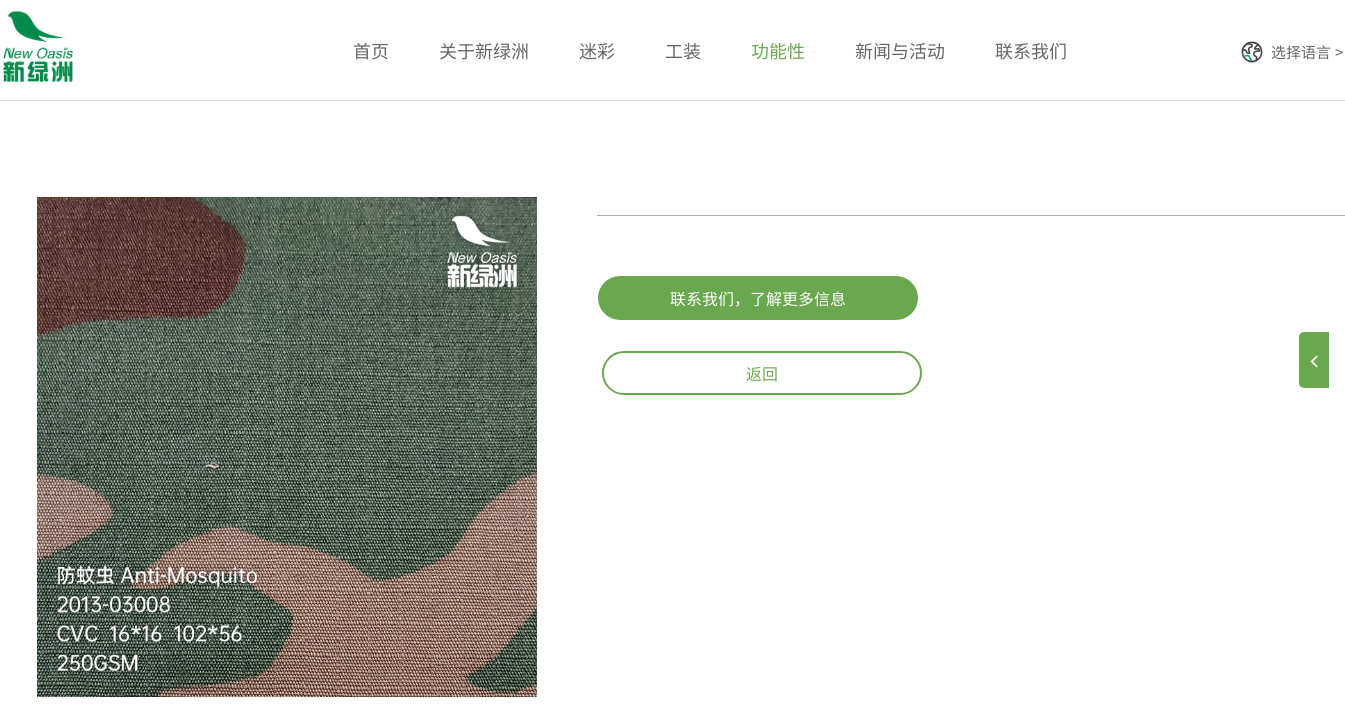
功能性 (778, 50)
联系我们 (1031, 50)
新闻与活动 (900, 50)
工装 (683, 50)
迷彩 (597, 50)
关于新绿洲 (484, 50)
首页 (371, 50)
